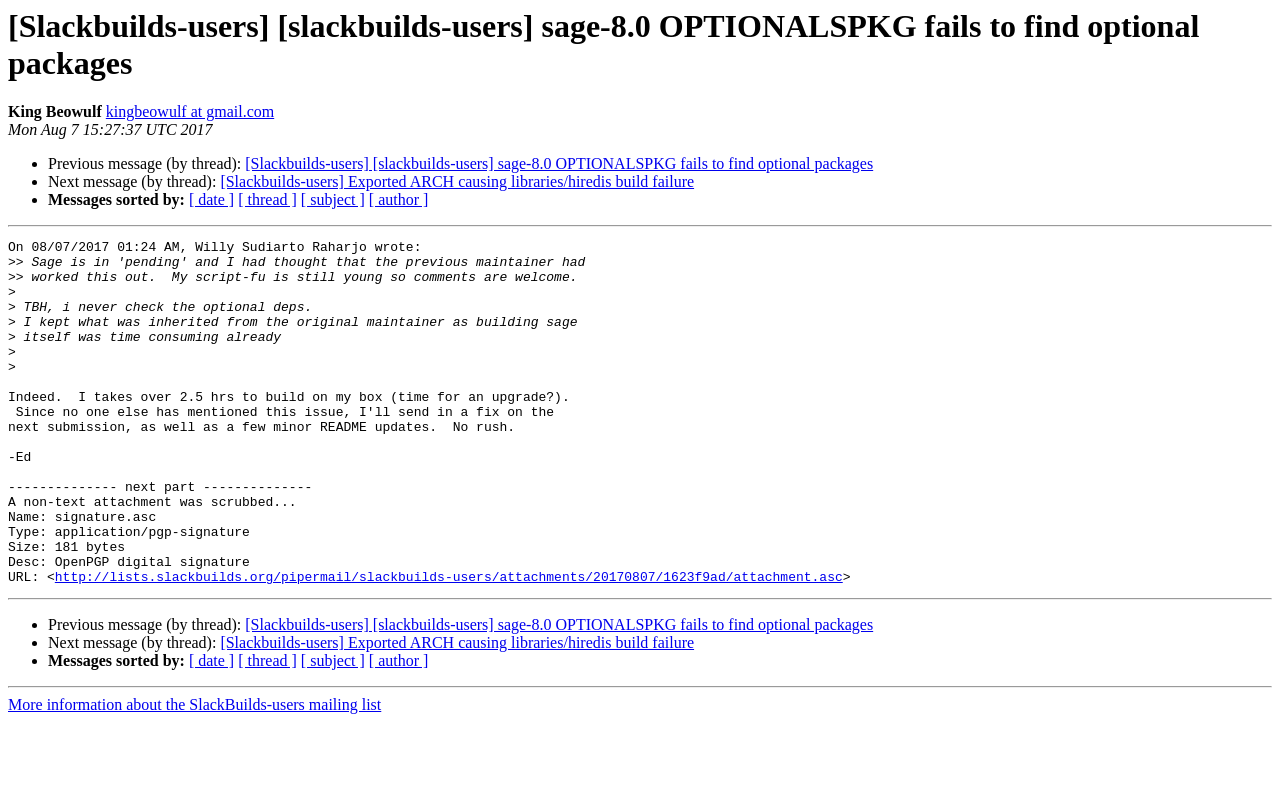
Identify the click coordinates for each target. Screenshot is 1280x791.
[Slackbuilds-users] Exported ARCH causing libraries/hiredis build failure (457, 181)
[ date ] (211, 199)
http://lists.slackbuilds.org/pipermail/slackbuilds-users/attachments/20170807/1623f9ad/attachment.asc (449, 645)
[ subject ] (333, 199)
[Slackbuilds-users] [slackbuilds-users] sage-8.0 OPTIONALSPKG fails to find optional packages (559, 163)
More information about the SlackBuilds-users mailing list (194, 773)
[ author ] (399, 199)
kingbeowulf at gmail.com (190, 111)
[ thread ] (267, 199)
